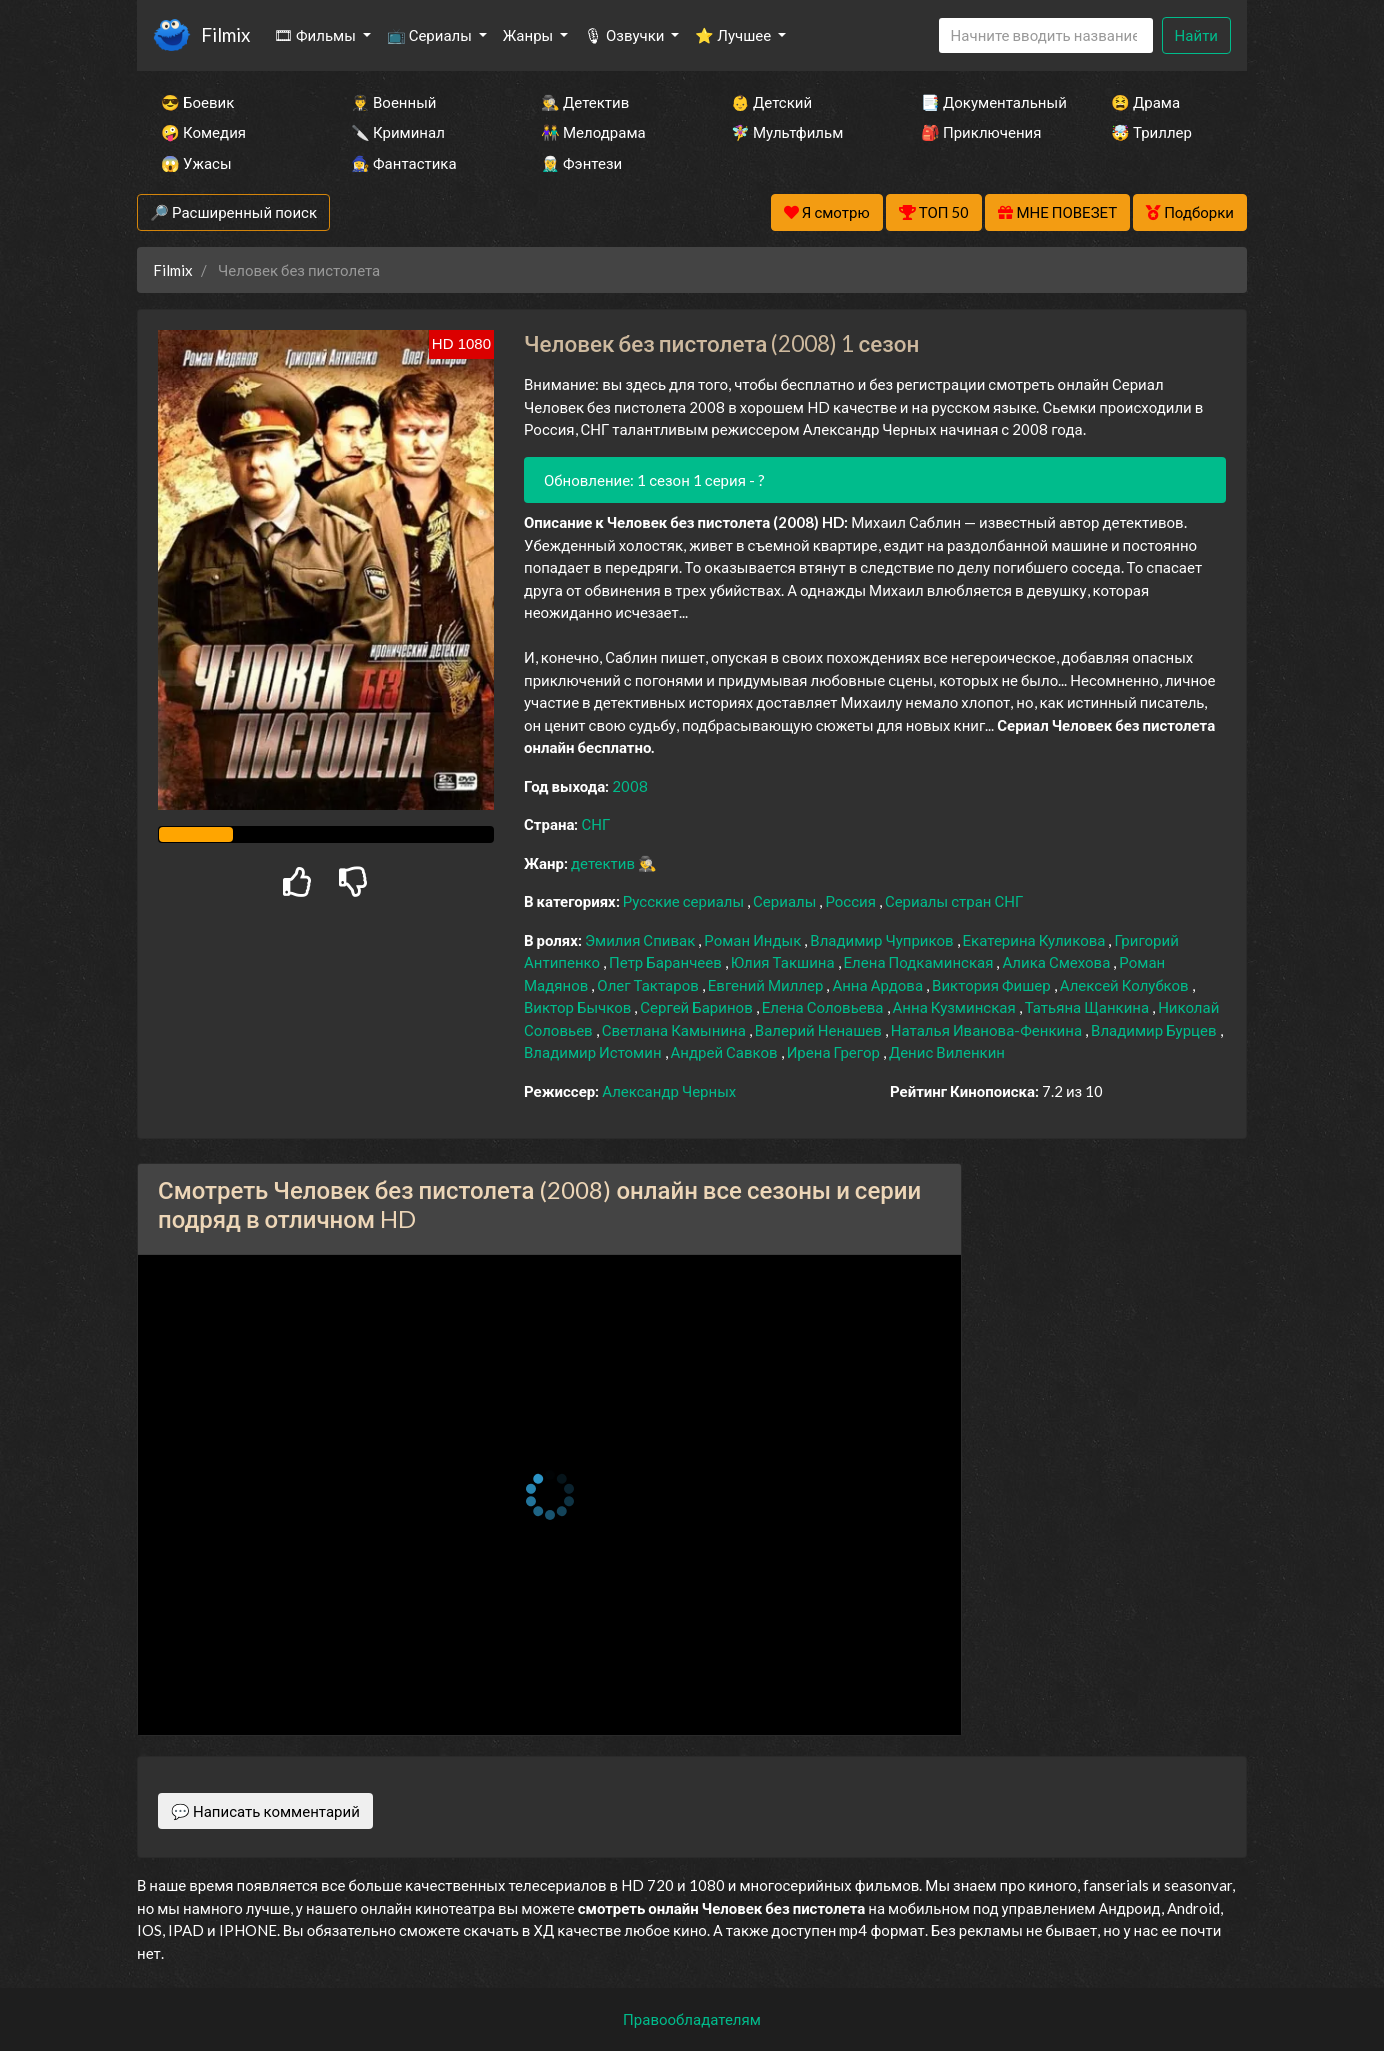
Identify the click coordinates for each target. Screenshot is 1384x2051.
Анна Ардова (879, 985)
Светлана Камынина (675, 1030)
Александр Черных (669, 1091)
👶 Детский (771, 102)
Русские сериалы (685, 901)
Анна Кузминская (956, 1007)
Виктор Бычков (579, 1007)
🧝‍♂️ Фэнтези (581, 163)
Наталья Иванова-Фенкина (988, 1030)
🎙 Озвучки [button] (625, 35)
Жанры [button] (530, 35)
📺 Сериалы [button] (431, 35)
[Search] (1046, 35)
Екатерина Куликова (1036, 940)
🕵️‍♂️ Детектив (585, 102)
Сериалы (786, 901)
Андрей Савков (726, 1052)
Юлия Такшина (784, 962)
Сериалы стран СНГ (954, 901)
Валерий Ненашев (820, 1030)
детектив (604, 863)
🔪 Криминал (398, 132)
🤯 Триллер (1151, 132)
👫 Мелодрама (593, 132)
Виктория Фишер (993, 985)
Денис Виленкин (947, 1052)
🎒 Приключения (981, 132)
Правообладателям (692, 2019)
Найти (1196, 35)
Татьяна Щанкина (1088, 1007)
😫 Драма (1145, 102)
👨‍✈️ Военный (393, 102)
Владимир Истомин (594, 1052)
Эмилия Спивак (641, 940)
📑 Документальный (989, 102)
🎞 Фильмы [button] (316, 35)
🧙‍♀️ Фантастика (404, 163)
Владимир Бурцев (1155, 1030)
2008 (630, 786)
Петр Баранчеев (667, 962)
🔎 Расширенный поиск (233, 212)
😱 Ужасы (196, 163)
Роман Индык (754, 940)
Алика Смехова (1057, 962)
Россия (852, 901)
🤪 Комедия (203, 132)
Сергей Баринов (697, 1007)
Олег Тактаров (649, 985)
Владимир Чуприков (883, 940)
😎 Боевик (197, 102)
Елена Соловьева (824, 1007)
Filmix (225, 34)
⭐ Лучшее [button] (734, 35)
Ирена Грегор (835, 1052)
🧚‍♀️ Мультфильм (787, 132)
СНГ (595, 824)
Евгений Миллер (767, 985)
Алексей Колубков (1126, 985)
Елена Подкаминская (920, 962)
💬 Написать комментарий (265, 1811)
